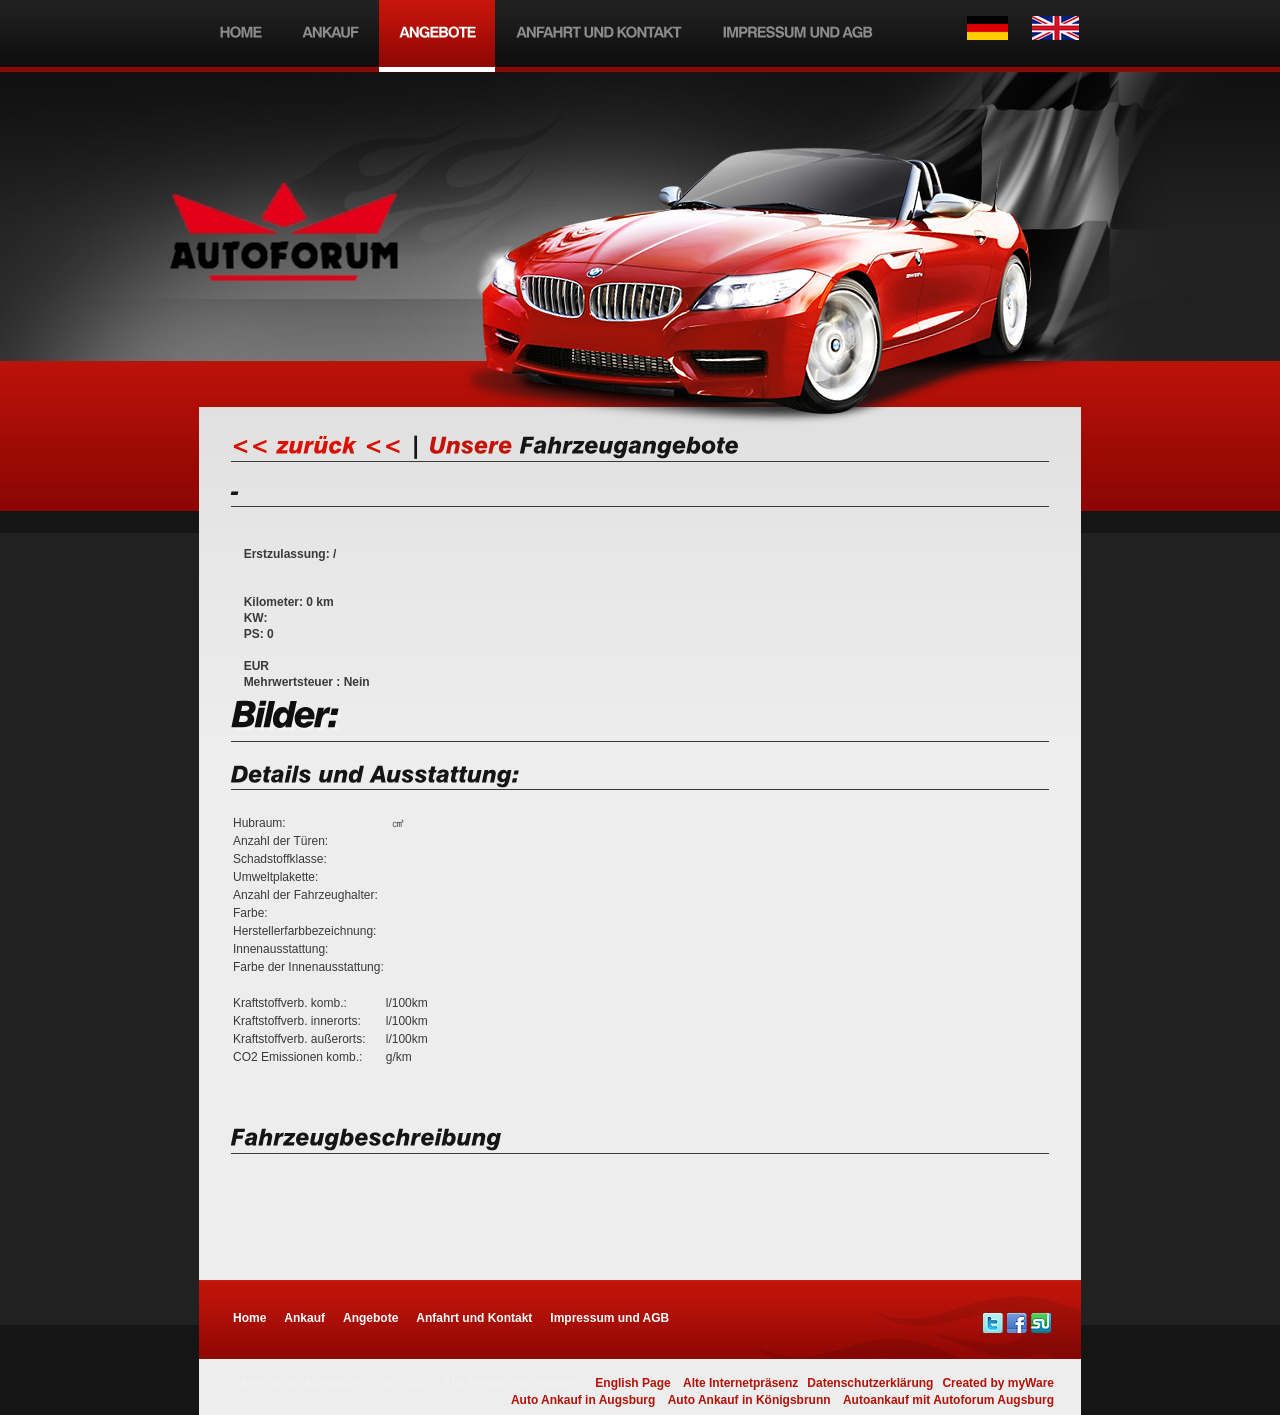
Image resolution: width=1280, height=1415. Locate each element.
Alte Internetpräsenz (740, 1383)
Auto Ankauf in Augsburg (583, 1400)
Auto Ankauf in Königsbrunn (749, 1400)
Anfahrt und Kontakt (474, 1318)
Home (249, 1318)
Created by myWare (998, 1383)
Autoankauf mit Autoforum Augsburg (948, 1400)
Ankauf (304, 1318)
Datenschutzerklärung (870, 1383)
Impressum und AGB (609, 1318)
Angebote (370, 1318)
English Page (632, 1383)
